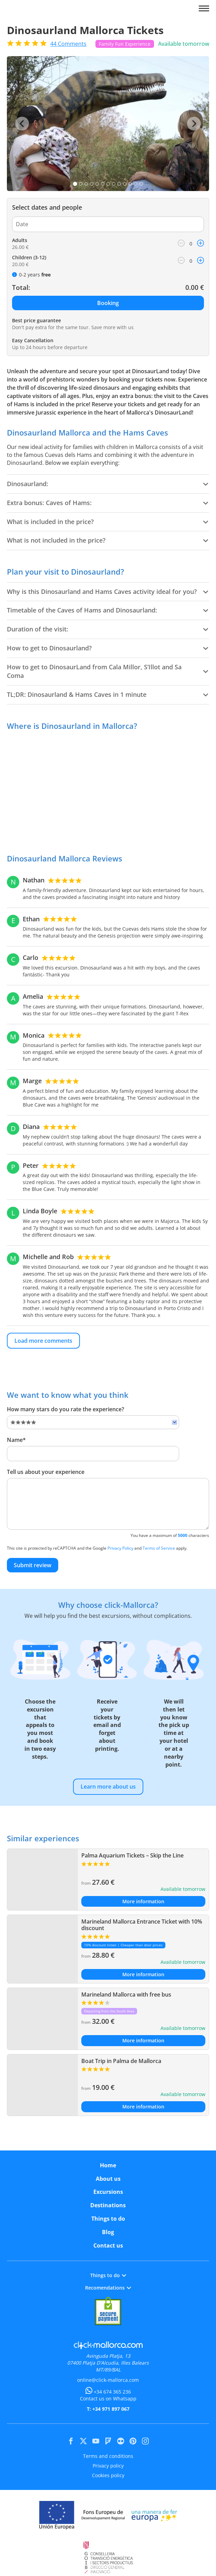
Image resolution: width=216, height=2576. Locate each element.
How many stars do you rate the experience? (65, 1409)
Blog (108, 2232)
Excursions (108, 2192)
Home (108, 2165)
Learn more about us (108, 1786)
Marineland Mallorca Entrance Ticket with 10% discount (141, 1925)
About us (108, 2178)
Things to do (108, 2218)
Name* (16, 1440)
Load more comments (43, 1340)
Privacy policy (108, 2465)
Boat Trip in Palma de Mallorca (121, 2061)
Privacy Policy (120, 1548)
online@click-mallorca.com (108, 2380)
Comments (68, 44)
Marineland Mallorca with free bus (126, 1994)
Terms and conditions (108, 2456)
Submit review (32, 1565)
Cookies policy (108, 2475)
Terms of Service (159, 1548)
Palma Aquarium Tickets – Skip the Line (132, 1855)
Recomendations (108, 2287)
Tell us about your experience (45, 1472)
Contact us (108, 2245)
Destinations (108, 2205)
